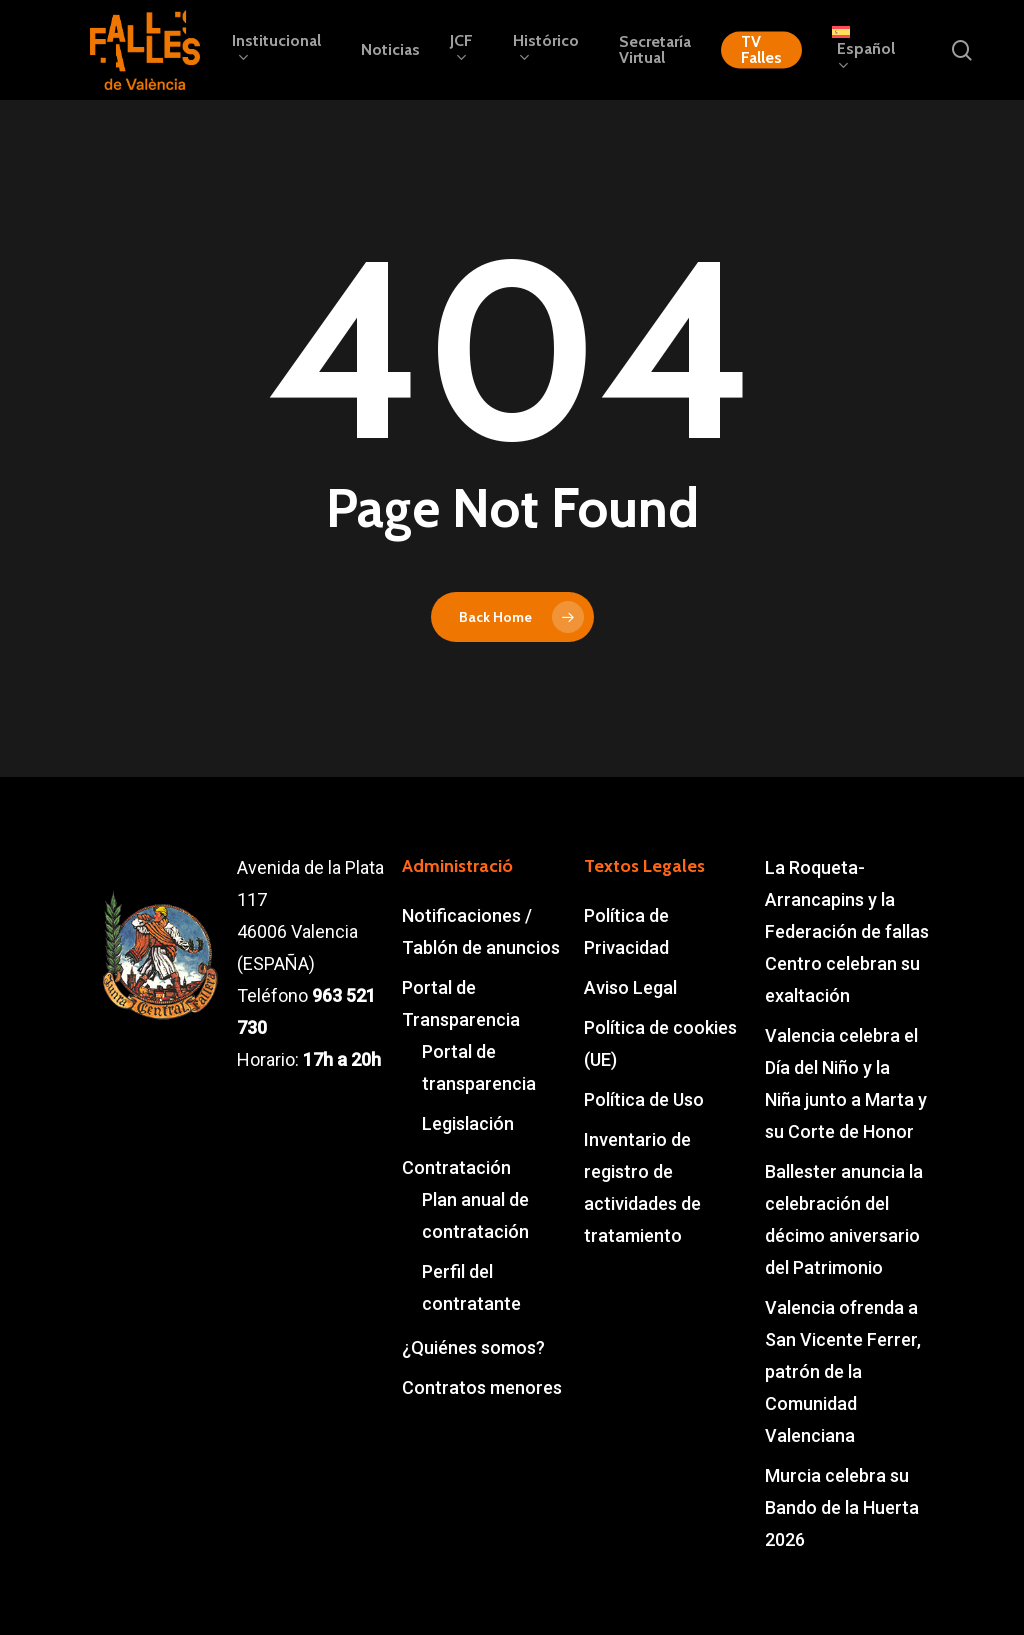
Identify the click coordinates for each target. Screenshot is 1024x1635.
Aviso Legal (630, 987)
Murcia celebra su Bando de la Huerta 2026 (842, 1507)
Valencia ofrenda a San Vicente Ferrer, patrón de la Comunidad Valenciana (843, 1371)
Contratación (456, 1167)
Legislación (468, 1123)
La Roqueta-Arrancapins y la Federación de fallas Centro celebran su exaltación (847, 931)
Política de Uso (644, 1099)
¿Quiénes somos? (473, 1347)
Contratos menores (482, 1387)
